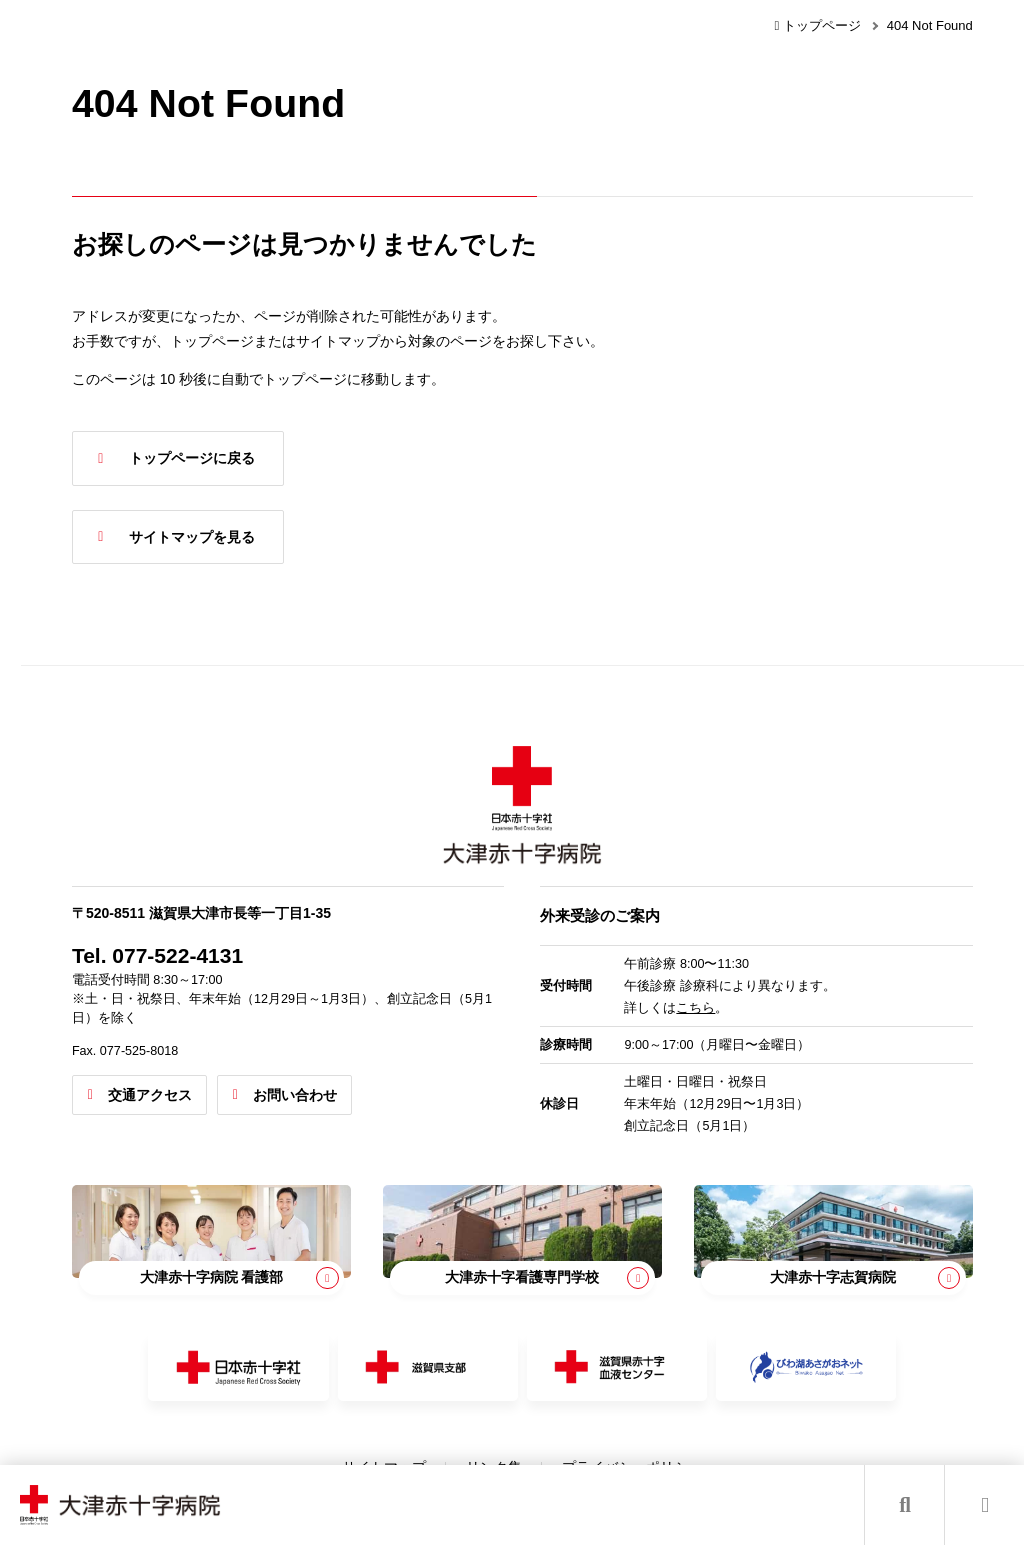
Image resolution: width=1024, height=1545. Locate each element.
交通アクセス (221, 1082)
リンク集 (530, 1442)
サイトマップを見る (263, 537)
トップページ (817, 25)
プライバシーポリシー (668, 1442)
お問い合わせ (366, 1082)
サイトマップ (420, 1442)
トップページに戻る (263, 458)
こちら (729, 995)
